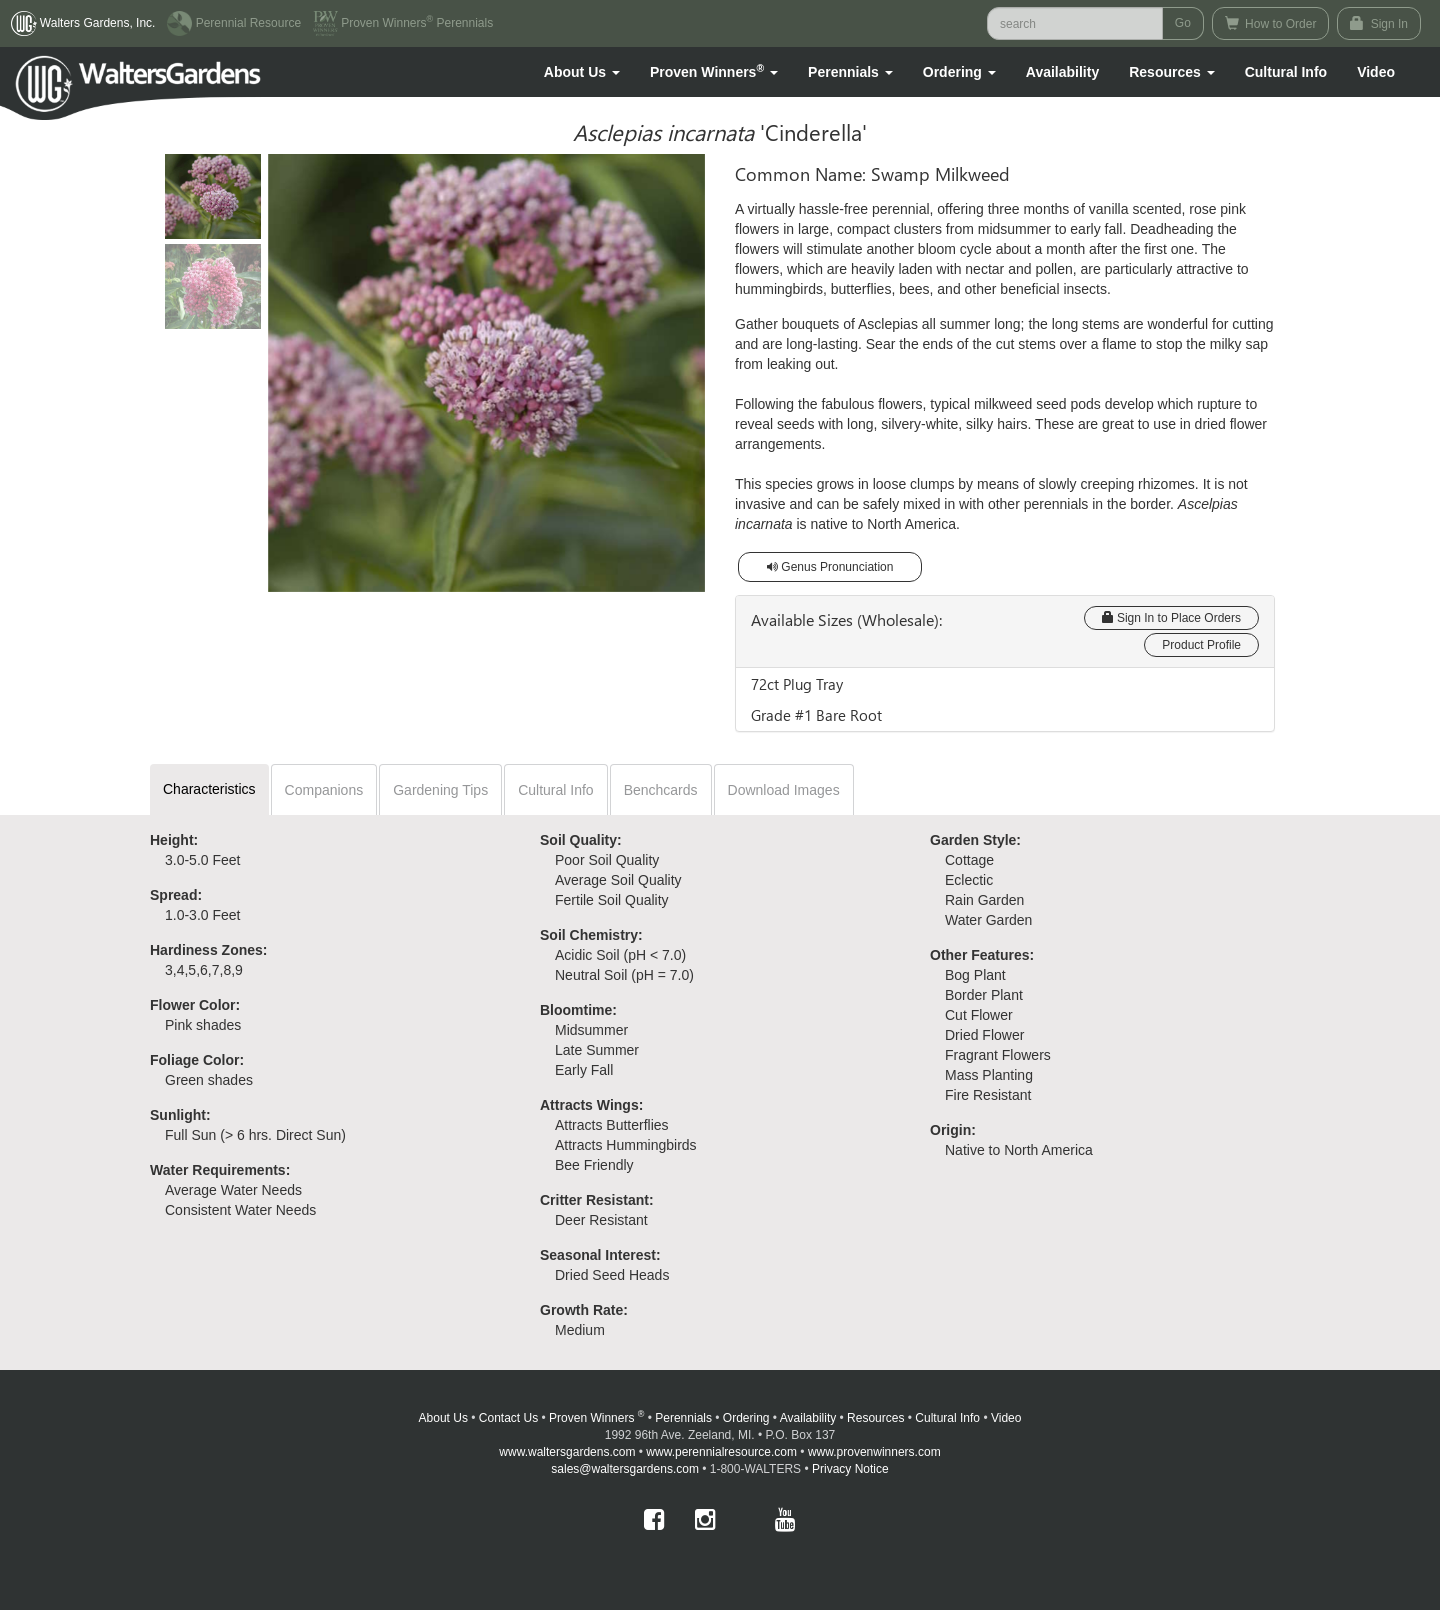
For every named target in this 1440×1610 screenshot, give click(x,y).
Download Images (784, 790)
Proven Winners (596, 1418)
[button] (582, 72)
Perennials (683, 1418)
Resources (875, 1418)
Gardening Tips (440, 790)
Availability (1062, 72)
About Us (443, 1418)
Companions (324, 790)
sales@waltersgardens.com (625, 1469)
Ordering (746, 1418)
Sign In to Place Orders (1171, 618)
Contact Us (508, 1418)
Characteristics (209, 789)
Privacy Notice (850, 1469)
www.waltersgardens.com (567, 1452)
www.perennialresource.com (721, 1452)
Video (1006, 1418)
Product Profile (1201, 645)
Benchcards (661, 790)
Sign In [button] (1379, 23)
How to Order (1271, 23)
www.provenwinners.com (874, 1452)
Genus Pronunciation (830, 567)
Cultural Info (1286, 72)
